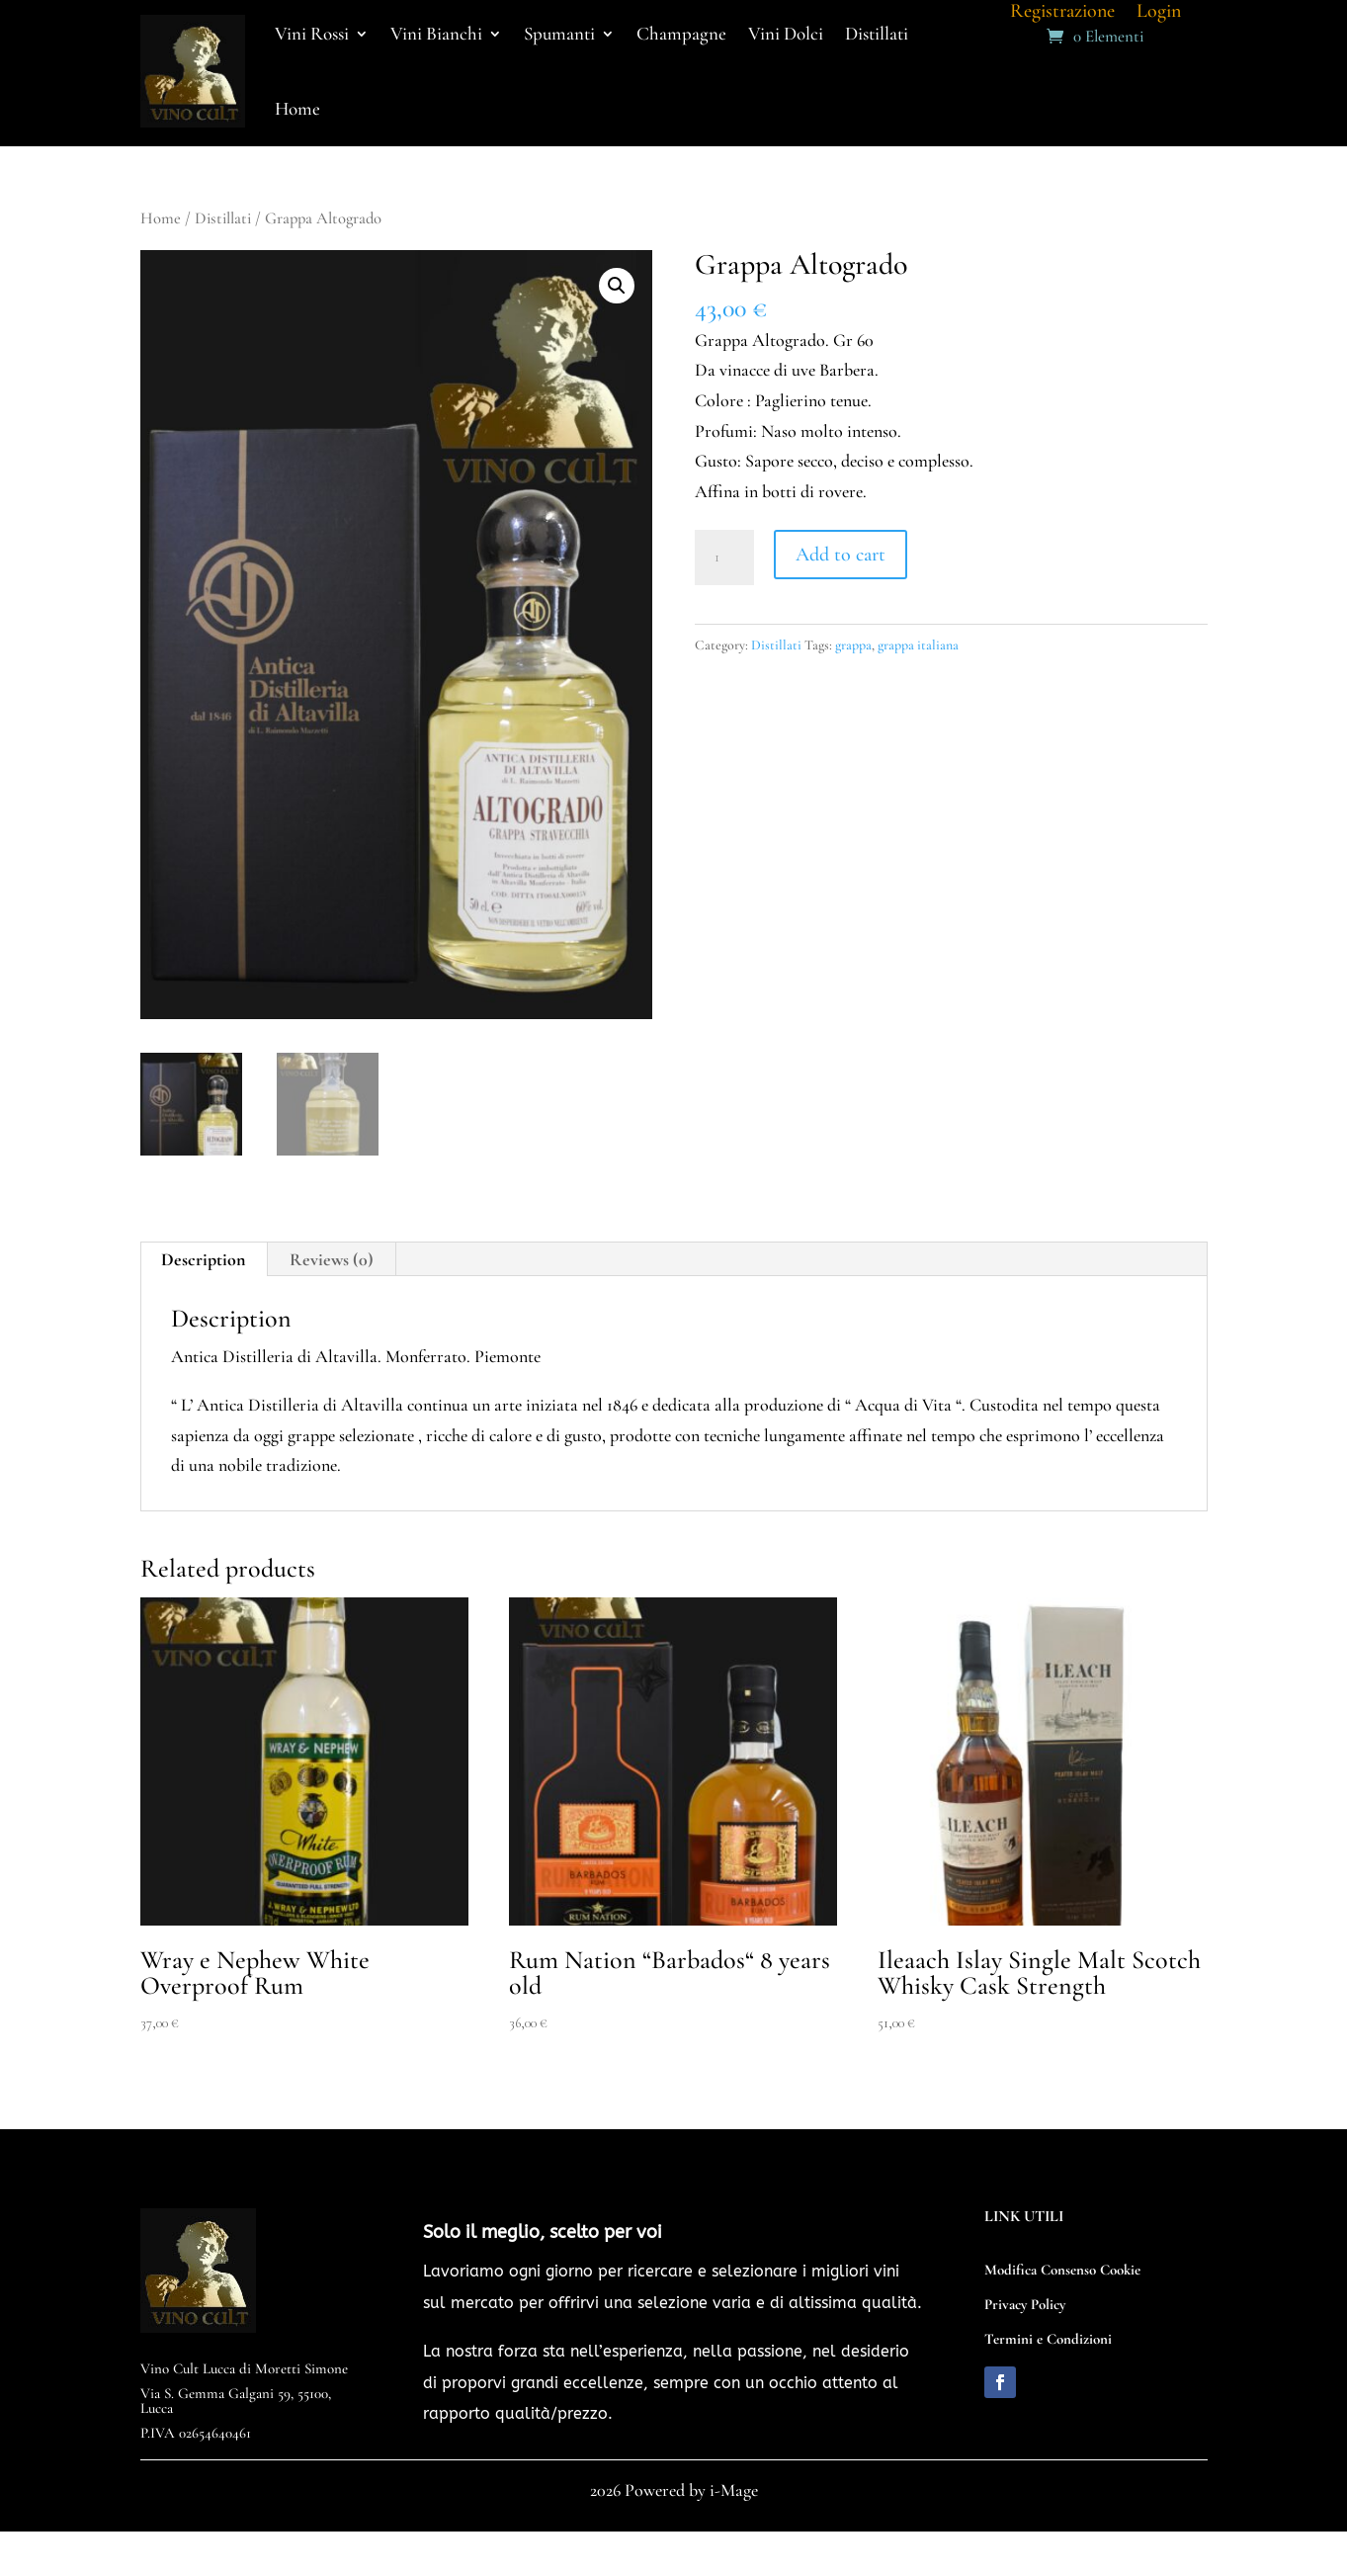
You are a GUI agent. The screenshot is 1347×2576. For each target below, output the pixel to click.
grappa (853, 645)
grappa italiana (918, 645)
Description (203, 1259)
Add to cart (840, 554)
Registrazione (1062, 13)
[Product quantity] (724, 557)
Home (297, 108)
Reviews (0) (332, 1259)
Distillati (223, 218)
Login (1159, 13)
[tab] (203, 1259)
